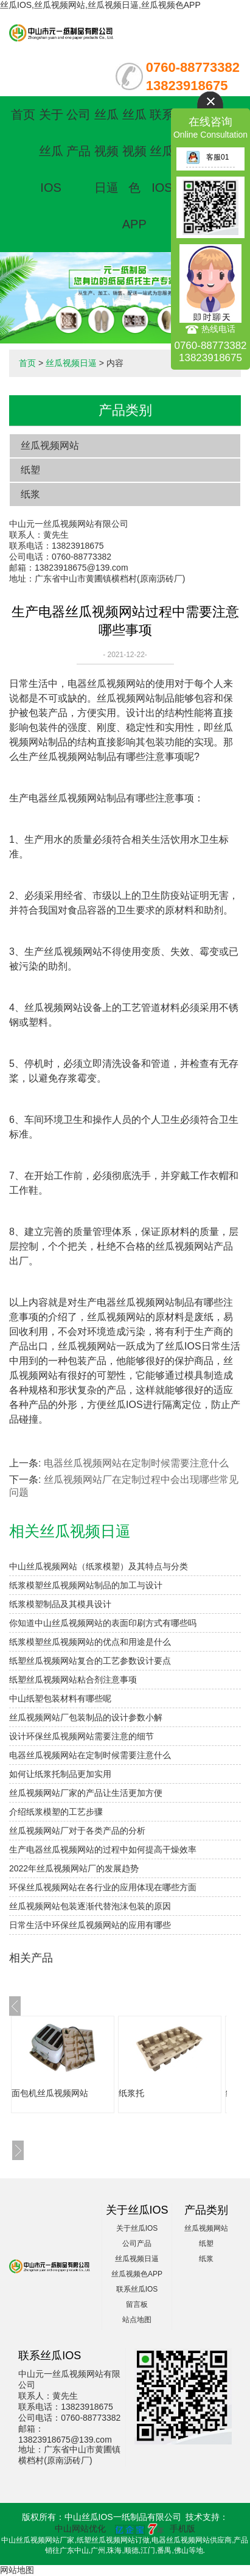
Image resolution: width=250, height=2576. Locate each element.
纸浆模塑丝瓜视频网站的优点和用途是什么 (90, 1642)
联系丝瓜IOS (162, 151)
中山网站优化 (80, 2528)
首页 (23, 114)
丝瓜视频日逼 (106, 151)
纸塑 (30, 470)
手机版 (182, 2528)
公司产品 (136, 2243)
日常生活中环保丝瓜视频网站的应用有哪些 (90, 1925)
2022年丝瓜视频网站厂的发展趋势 (74, 1868)
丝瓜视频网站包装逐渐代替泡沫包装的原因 (90, 1906)
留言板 (137, 2304)
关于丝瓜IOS (51, 151)
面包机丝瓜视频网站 (50, 2093)
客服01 (207, 157)
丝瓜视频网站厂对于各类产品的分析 (77, 1830)
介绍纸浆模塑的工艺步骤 (56, 1812)
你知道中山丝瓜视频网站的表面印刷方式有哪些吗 (102, 1623)
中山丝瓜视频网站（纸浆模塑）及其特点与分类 (98, 1566)
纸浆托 (131, 2093)
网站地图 (17, 2570)
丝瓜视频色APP (136, 2274)
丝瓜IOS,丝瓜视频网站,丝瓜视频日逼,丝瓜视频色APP (100, 5)
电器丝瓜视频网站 (106, 683)
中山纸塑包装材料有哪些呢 (60, 1698)
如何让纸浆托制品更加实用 (60, 1774)
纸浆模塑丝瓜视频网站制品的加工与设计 (85, 1585)
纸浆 (30, 494)
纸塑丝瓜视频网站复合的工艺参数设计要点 (90, 1661)
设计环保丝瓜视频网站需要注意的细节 (81, 1736)
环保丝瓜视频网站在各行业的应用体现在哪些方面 (102, 1887)
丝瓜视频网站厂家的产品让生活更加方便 (85, 1793)
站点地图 (136, 2319)
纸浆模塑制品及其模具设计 (60, 1604)
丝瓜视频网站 (50, 445)
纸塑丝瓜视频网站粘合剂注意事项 (73, 1679)
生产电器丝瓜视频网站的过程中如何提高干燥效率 (102, 1849)
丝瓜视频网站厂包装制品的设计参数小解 (85, 1717)
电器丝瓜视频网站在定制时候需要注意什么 (136, 1463)
